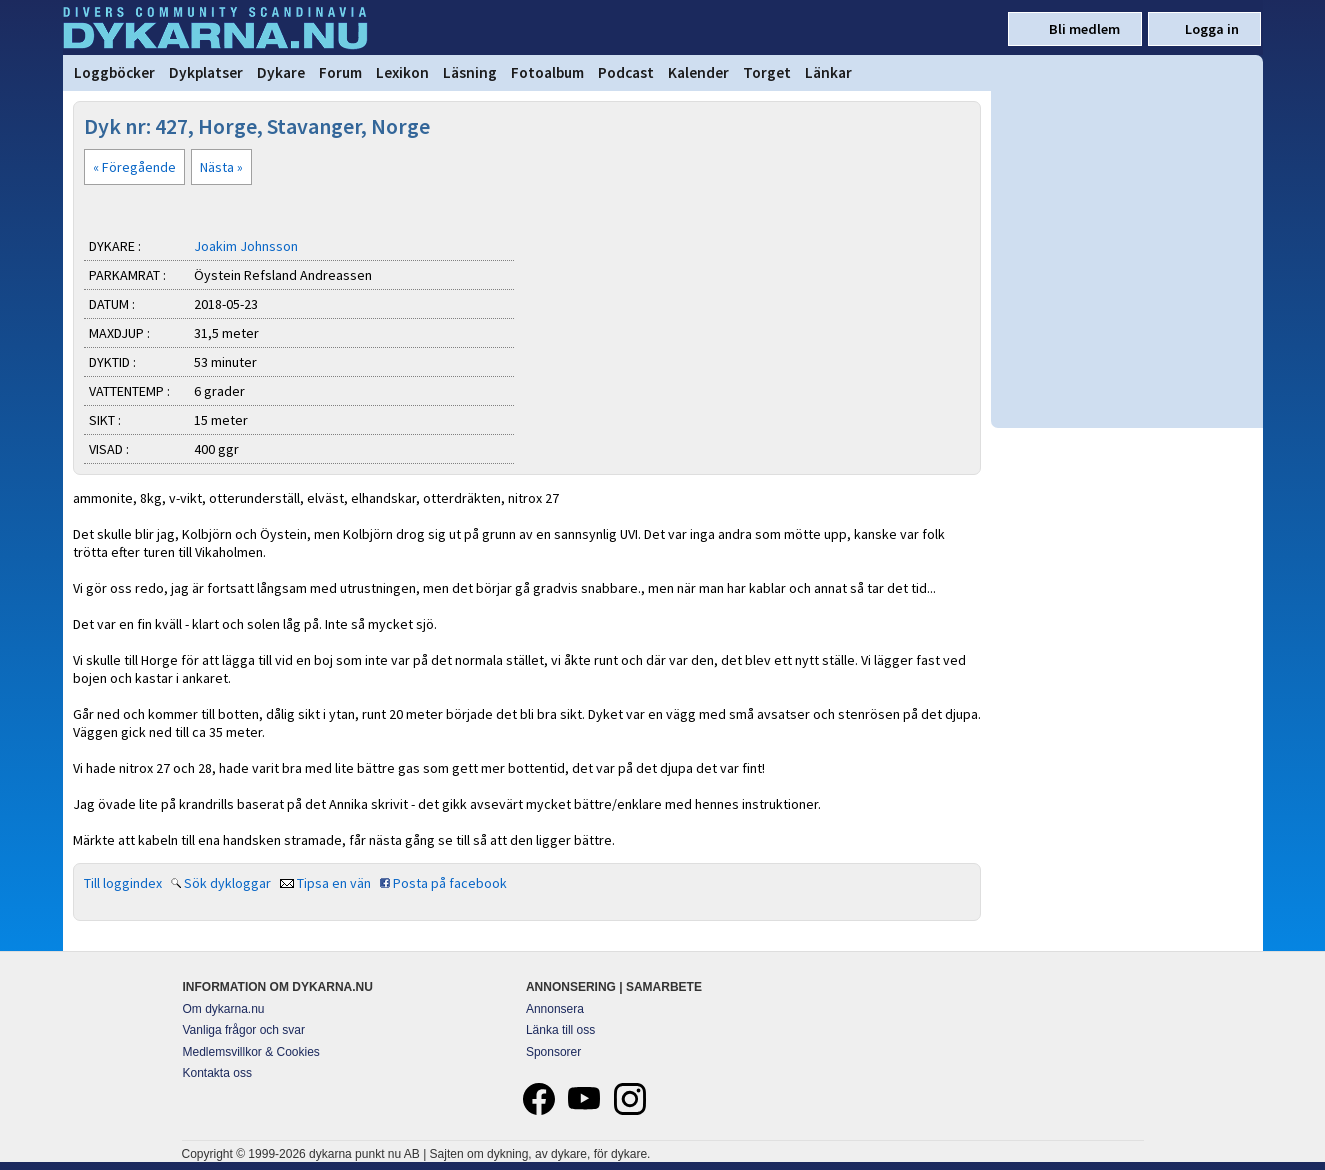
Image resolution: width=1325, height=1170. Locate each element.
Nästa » (221, 167)
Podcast (626, 72)
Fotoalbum (547, 72)
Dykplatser (206, 72)
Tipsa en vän (334, 883)
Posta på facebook (450, 883)
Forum (340, 72)
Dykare (281, 72)
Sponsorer (553, 1052)
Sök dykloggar (227, 883)
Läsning (470, 72)
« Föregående (134, 167)
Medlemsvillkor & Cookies (251, 1052)
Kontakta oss (217, 1073)
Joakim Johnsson (246, 246)
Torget (767, 72)
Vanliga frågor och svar (244, 1030)
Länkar (828, 72)
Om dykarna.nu (224, 1009)
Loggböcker (114, 72)
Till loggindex (123, 883)
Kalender (698, 72)
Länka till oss (560, 1030)
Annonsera (555, 1009)
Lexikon (402, 72)
